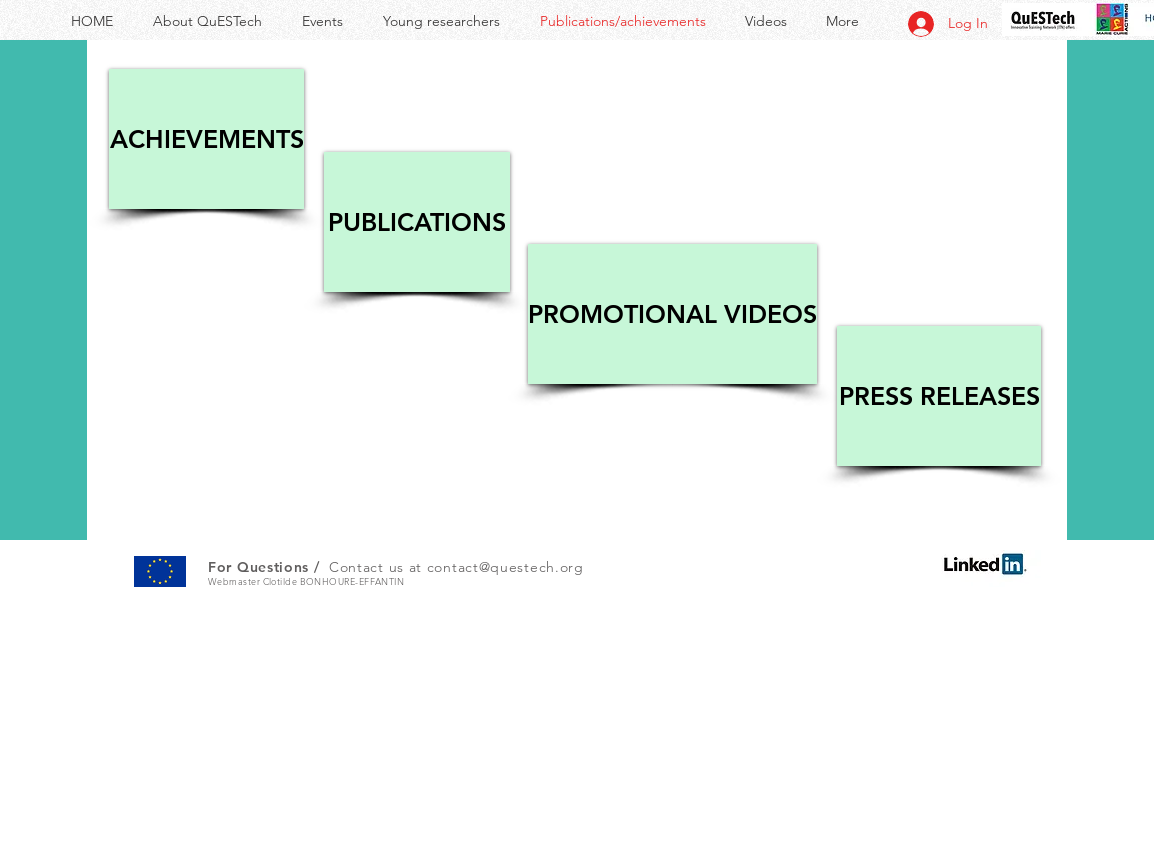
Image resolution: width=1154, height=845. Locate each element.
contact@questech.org (505, 567)
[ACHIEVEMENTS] (206, 139)
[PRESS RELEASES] (939, 396)
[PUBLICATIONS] (417, 222)
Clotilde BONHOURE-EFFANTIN (334, 581)
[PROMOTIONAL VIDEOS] (672, 314)
